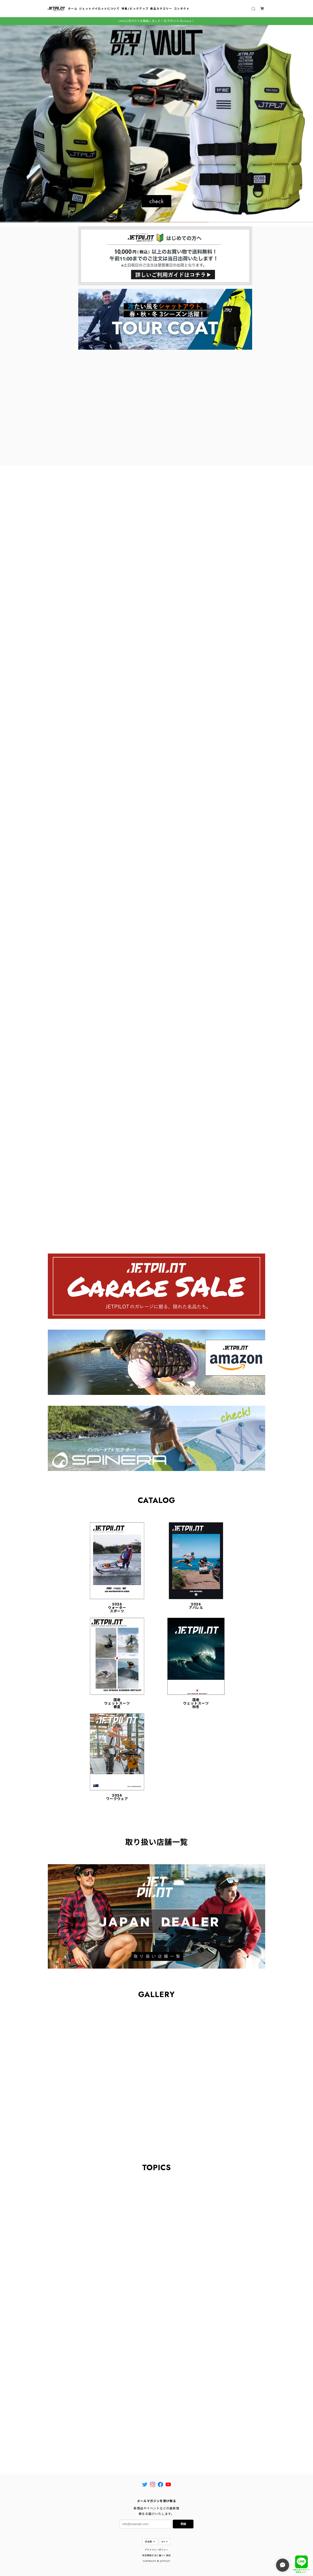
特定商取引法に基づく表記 (156, 2555)
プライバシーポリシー (156, 2549)
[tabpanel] (156, 122)
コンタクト (182, 9)
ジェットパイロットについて (99, 9)
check (156, 201)
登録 (183, 2524)
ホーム (72, 9)
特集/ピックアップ (135, 9)
